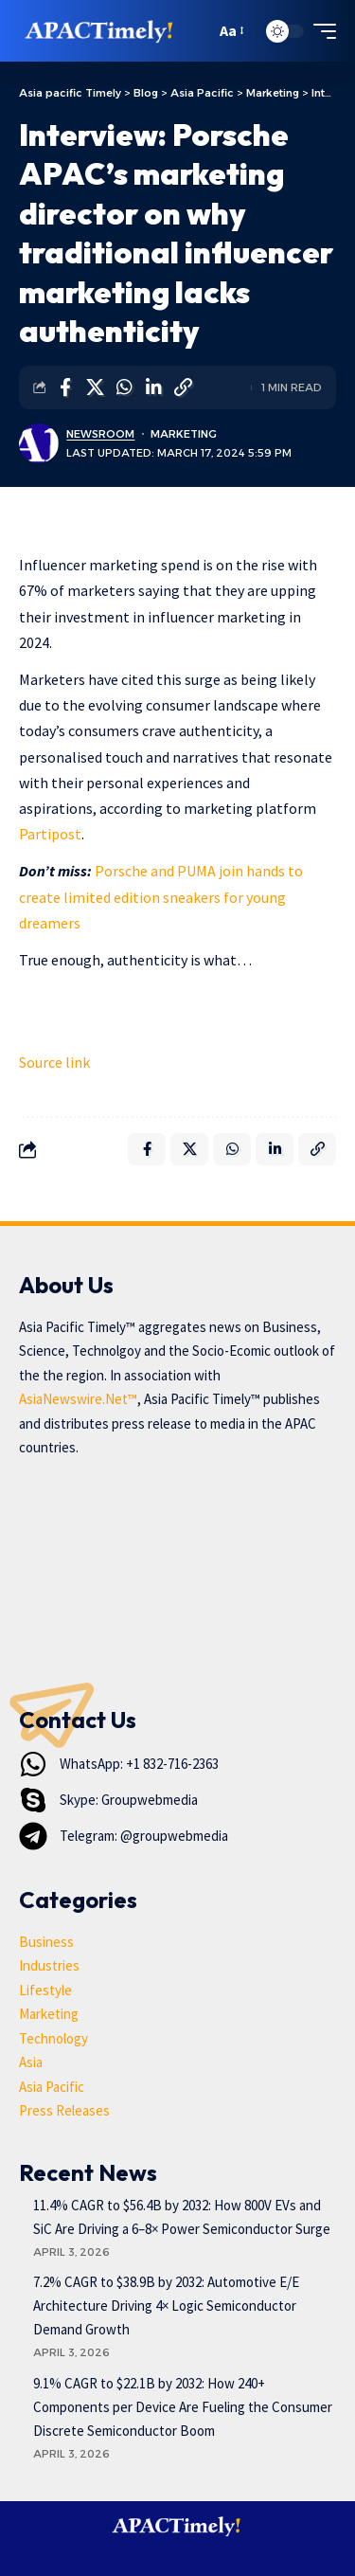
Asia (31, 2062)
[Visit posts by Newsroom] (39, 443)
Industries (49, 1965)
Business (46, 1942)
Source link (54, 1062)
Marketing (184, 434)
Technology (53, 2038)
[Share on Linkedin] (153, 387)
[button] (196, 31)
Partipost (50, 833)
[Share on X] (94, 387)
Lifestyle (45, 1990)
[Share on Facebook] (65, 387)
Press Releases (64, 2110)
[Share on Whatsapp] (124, 387)
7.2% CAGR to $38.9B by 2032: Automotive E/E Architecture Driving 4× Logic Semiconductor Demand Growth (166, 2305)
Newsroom (100, 434)
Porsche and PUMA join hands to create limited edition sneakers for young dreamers (161, 896)
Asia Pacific (51, 2087)
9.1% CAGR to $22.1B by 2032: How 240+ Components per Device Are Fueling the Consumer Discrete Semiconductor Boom (182, 2407)
